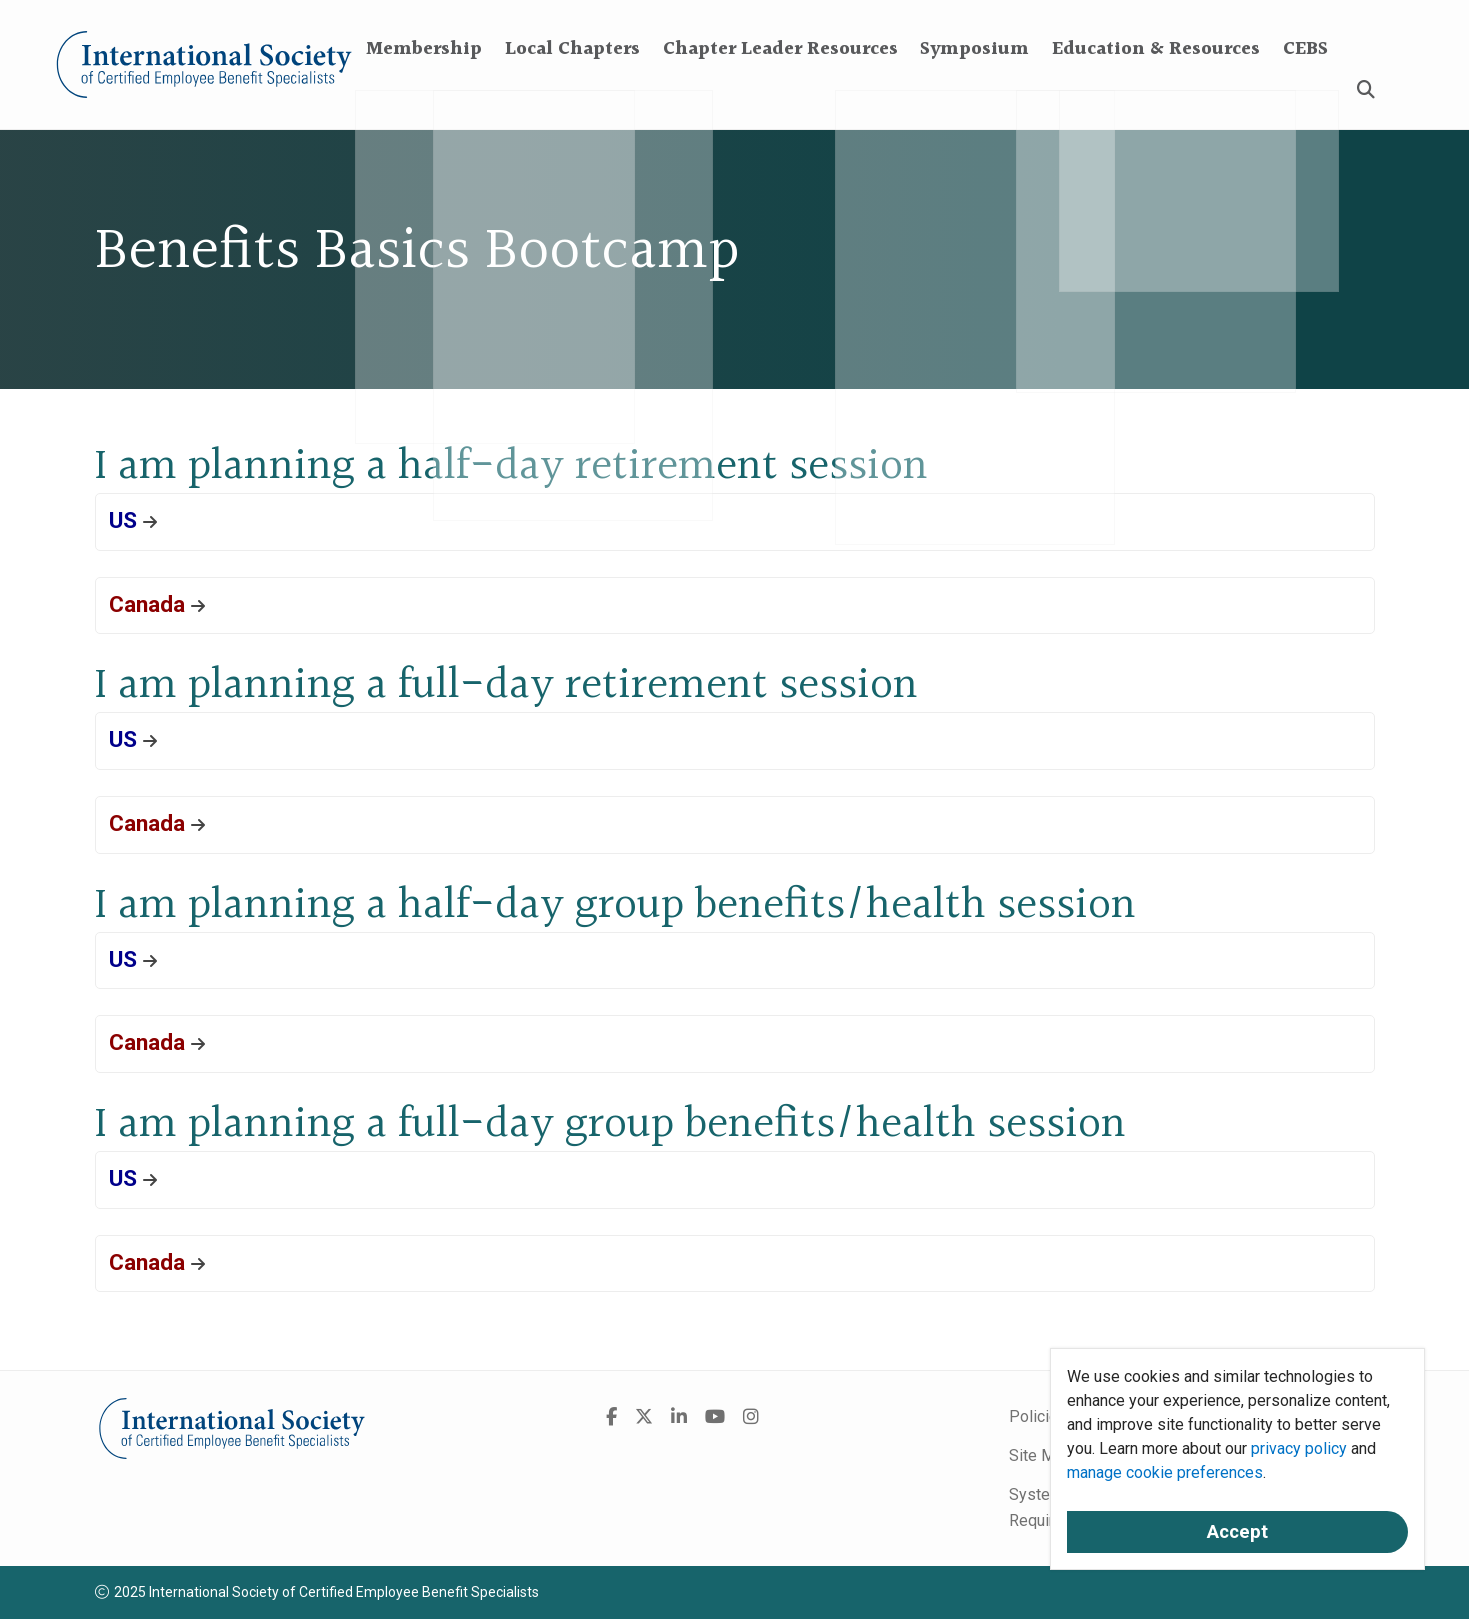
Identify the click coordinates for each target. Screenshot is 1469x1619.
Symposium (974, 89)
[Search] (1366, 90)
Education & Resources (1156, 89)
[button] (735, 522)
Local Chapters (572, 89)
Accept (1237, 1532)
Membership (424, 89)
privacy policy (1299, 1448)
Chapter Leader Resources (780, 89)
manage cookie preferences (1165, 1472)
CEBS (1305, 89)
